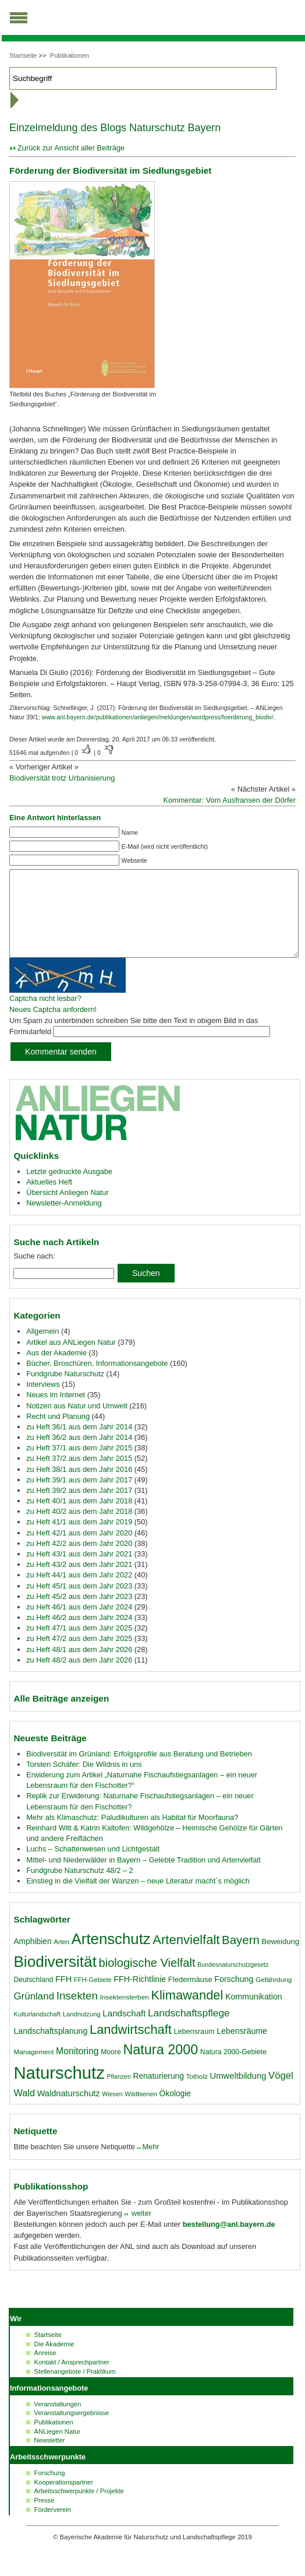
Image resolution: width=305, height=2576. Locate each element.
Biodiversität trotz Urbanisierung (62, 778)
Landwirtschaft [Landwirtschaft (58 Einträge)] (131, 2047)
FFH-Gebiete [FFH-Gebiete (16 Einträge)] (93, 1997)
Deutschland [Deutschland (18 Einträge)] (33, 1997)
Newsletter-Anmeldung (63, 1220)
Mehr (150, 2164)
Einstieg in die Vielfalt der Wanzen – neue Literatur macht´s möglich (137, 1898)
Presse (44, 2517)
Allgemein (42, 1348)
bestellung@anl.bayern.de (229, 2241)
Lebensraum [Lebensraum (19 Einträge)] (193, 2049)
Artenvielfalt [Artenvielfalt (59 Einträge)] (185, 1957)
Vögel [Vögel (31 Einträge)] (280, 2093)
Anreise (45, 2370)
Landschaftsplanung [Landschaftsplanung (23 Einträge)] (50, 2048)
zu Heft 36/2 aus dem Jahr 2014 (79, 1454)
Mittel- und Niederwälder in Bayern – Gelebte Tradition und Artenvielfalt (143, 1877)
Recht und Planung (58, 1433)
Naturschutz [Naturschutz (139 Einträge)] (58, 2090)
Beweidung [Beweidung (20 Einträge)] (280, 1959)
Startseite (23, 55)
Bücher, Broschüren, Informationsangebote (97, 1380)
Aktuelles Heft (49, 1199)
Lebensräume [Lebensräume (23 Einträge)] (242, 2048)
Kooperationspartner (63, 2499)
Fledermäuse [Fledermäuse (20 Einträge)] (190, 1996)
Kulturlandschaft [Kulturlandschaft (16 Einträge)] (37, 2031)
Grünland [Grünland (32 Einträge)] (33, 2013)
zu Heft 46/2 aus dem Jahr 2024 (79, 1634)
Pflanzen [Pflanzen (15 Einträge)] (118, 2093)
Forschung (49, 2490)
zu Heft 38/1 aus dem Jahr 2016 (79, 1486)
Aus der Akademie (56, 1370)
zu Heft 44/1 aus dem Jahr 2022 (79, 1592)
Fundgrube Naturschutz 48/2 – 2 (79, 1887)
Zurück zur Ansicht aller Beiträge (71, 147)
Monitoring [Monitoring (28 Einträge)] (77, 2069)
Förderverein (52, 2527)
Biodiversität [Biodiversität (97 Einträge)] (55, 1979)
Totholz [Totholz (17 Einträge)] (196, 2094)
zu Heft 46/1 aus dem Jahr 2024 (79, 1624)
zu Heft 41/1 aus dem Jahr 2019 (79, 1539)
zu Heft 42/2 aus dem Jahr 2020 (79, 1560)
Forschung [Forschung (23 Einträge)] (233, 1996)
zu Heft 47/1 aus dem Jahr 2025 (79, 1645)
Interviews (43, 1401)
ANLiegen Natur (57, 2448)
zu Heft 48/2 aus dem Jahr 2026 (79, 1677)
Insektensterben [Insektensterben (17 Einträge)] (124, 2015)
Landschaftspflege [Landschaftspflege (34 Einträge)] (189, 2030)
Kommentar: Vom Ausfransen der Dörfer (229, 800)
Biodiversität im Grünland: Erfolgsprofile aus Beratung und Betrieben (139, 1771)
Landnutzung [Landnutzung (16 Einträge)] (82, 2031)
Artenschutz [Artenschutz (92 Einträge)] (111, 1956)
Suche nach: (34, 1273)
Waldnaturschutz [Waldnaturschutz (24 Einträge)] (68, 2110)
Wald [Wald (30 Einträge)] (24, 2110)
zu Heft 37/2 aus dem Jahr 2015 (79, 1475)
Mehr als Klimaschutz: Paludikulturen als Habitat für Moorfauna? (132, 1834)
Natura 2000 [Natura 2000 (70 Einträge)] (160, 2067)
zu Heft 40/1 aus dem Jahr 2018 (79, 1518)
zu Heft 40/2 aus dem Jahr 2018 (79, 1528)
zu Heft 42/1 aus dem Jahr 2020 (79, 1550)
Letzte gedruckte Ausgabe (69, 1189)
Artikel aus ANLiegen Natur (71, 1359)
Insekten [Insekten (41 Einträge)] (77, 2013)
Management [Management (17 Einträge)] (33, 2069)
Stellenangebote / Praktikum (75, 2388)
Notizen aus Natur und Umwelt (76, 1423)
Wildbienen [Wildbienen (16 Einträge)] (141, 2111)
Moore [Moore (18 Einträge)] (111, 2069)
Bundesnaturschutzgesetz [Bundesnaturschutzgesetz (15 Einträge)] (233, 1981)
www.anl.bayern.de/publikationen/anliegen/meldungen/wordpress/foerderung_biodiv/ (158, 717)
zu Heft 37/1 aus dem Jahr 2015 (79, 1465)
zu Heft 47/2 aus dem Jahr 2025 (79, 1655)
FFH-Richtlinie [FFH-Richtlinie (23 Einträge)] (140, 1996)
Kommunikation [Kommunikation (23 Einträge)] (253, 2014)
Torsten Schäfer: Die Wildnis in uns (83, 1781)
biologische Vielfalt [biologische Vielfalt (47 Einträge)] (147, 1980)
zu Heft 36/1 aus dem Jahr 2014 (79, 1444)
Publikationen (69, 55)
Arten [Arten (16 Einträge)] (61, 1959)
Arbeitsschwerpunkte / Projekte (79, 2508)
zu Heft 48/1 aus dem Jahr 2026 (79, 1667)
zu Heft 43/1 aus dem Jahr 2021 (79, 1571)
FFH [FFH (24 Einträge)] (63, 1996)
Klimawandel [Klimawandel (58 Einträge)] (187, 2012)
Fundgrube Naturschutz (65, 1391)
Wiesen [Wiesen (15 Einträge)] (112, 2111)
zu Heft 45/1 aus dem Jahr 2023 (79, 1603)
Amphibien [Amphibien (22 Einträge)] (32, 1958)
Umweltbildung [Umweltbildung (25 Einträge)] (238, 2093)
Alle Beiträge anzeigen (61, 1716)
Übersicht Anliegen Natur (67, 1210)
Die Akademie (54, 2361)
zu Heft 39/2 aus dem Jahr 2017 (79, 1507)
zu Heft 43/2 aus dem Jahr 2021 (79, 1581)
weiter (140, 2230)
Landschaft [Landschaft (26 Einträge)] (124, 2031)
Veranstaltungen (57, 2421)
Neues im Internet (55, 1412)
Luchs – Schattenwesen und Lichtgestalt (92, 1866)
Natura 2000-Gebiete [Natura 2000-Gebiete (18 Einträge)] (233, 2069)
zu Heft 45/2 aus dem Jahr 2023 (79, 1613)
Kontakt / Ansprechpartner (71, 2379)
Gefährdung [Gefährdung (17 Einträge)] (274, 1997)
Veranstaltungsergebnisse (71, 2430)
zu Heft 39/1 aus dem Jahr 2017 (79, 1497)
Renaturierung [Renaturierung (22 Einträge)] (158, 2093)
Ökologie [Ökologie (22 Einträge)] (175, 2110)
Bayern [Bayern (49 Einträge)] (241, 1957)
